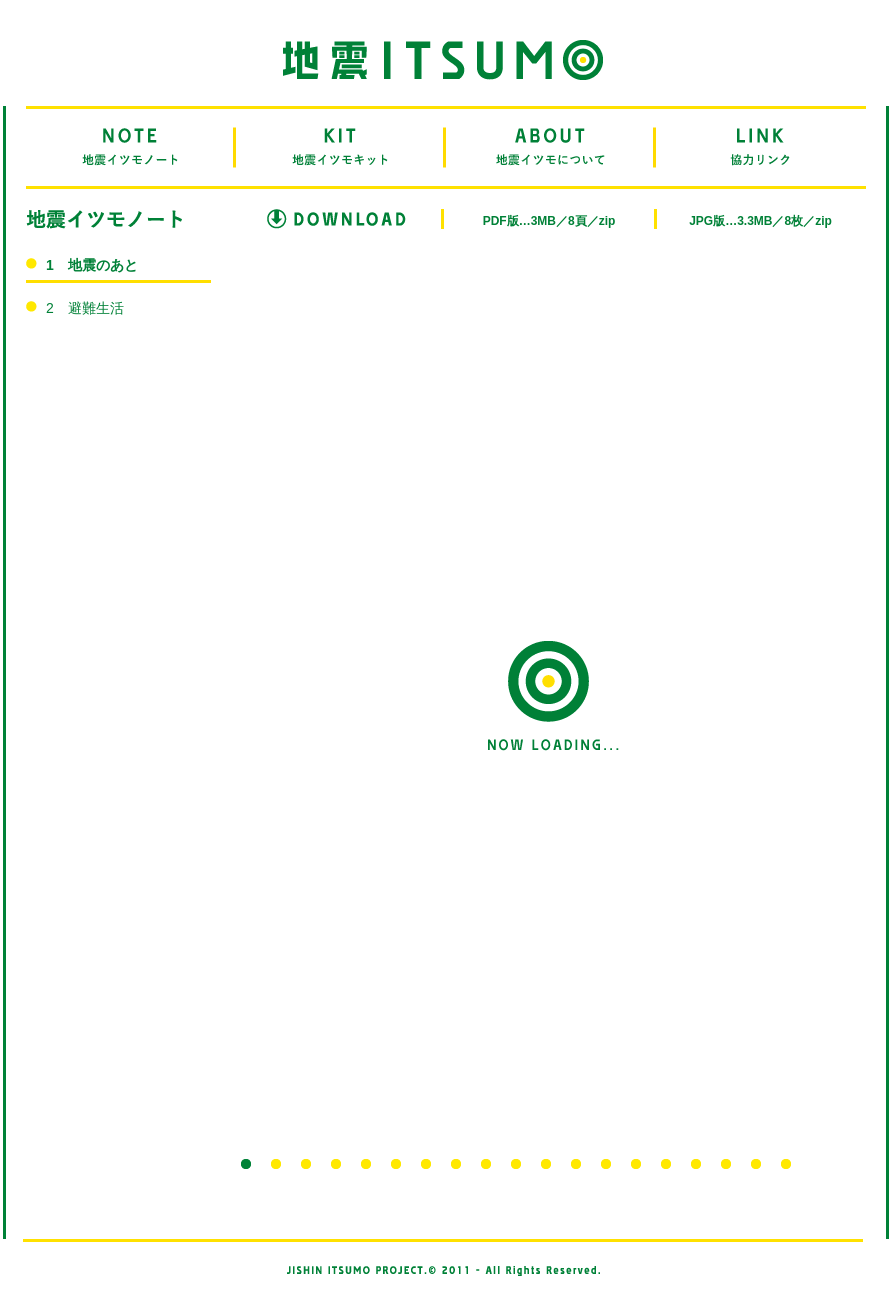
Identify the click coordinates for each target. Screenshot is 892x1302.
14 (636, 1164)
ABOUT (551, 147)
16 (696, 1164)
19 (786, 1164)
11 (546, 1164)
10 (516, 1164)
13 (606, 1164)
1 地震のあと (92, 265)
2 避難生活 (85, 308)
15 (666, 1164)
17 (726, 1164)
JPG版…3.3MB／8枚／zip (760, 221)
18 (756, 1164)
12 (576, 1164)
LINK (761, 147)
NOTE (131, 147)
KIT (341, 147)
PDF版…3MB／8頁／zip (549, 221)
